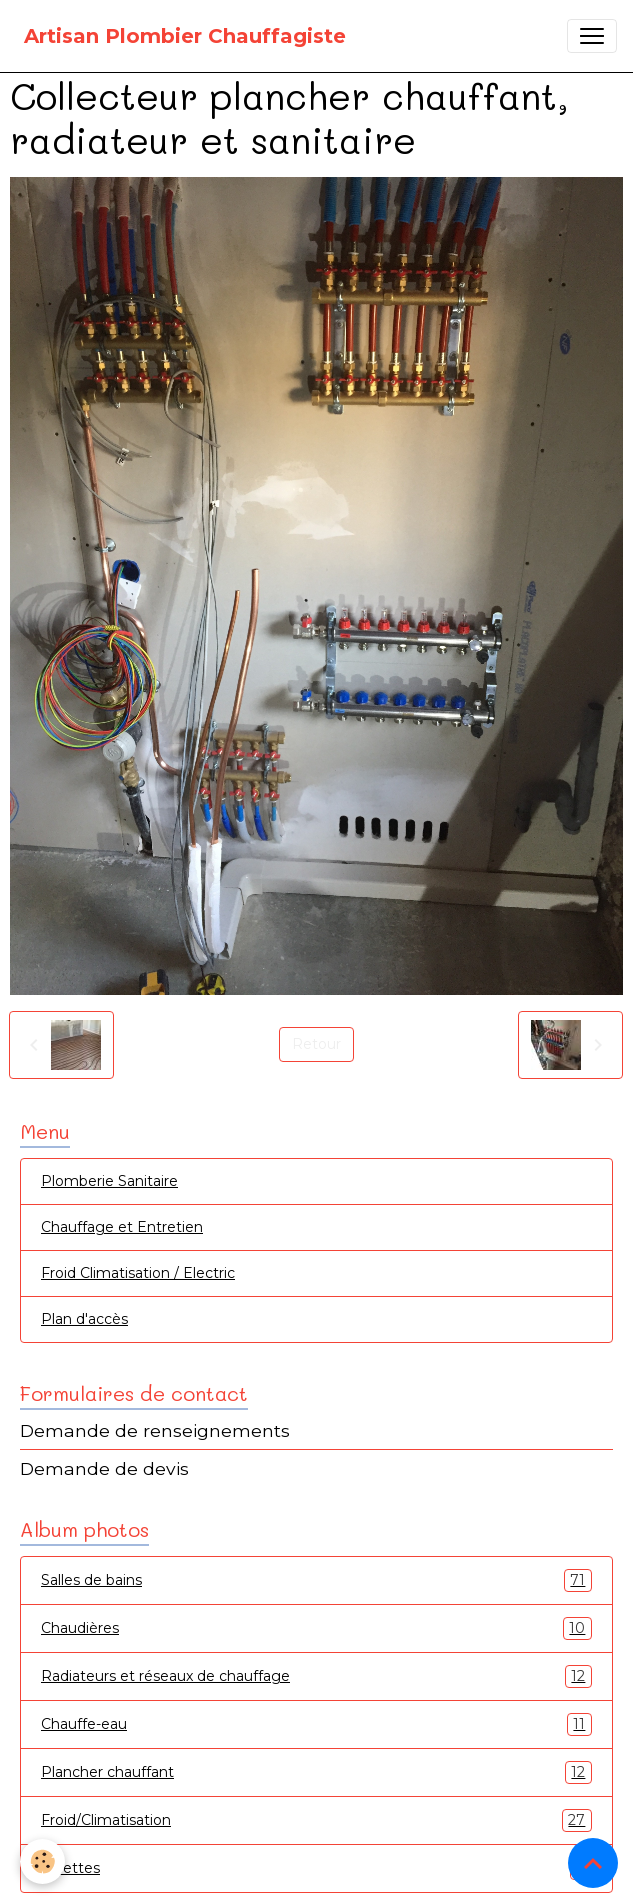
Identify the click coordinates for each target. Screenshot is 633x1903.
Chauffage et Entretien (122, 1227)
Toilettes (316, 1868)
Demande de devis (104, 1468)
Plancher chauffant (316, 1772)
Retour (316, 1044)
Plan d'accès (84, 1319)
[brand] (185, 36)
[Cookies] (42, 1861)
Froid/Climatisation (316, 1820)
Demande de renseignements (155, 1430)
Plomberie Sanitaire (109, 1181)
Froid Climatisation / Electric (138, 1273)
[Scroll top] (593, 1863)
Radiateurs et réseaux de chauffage (316, 1676)
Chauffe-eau (316, 1724)
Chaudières (316, 1628)
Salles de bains (316, 1580)
